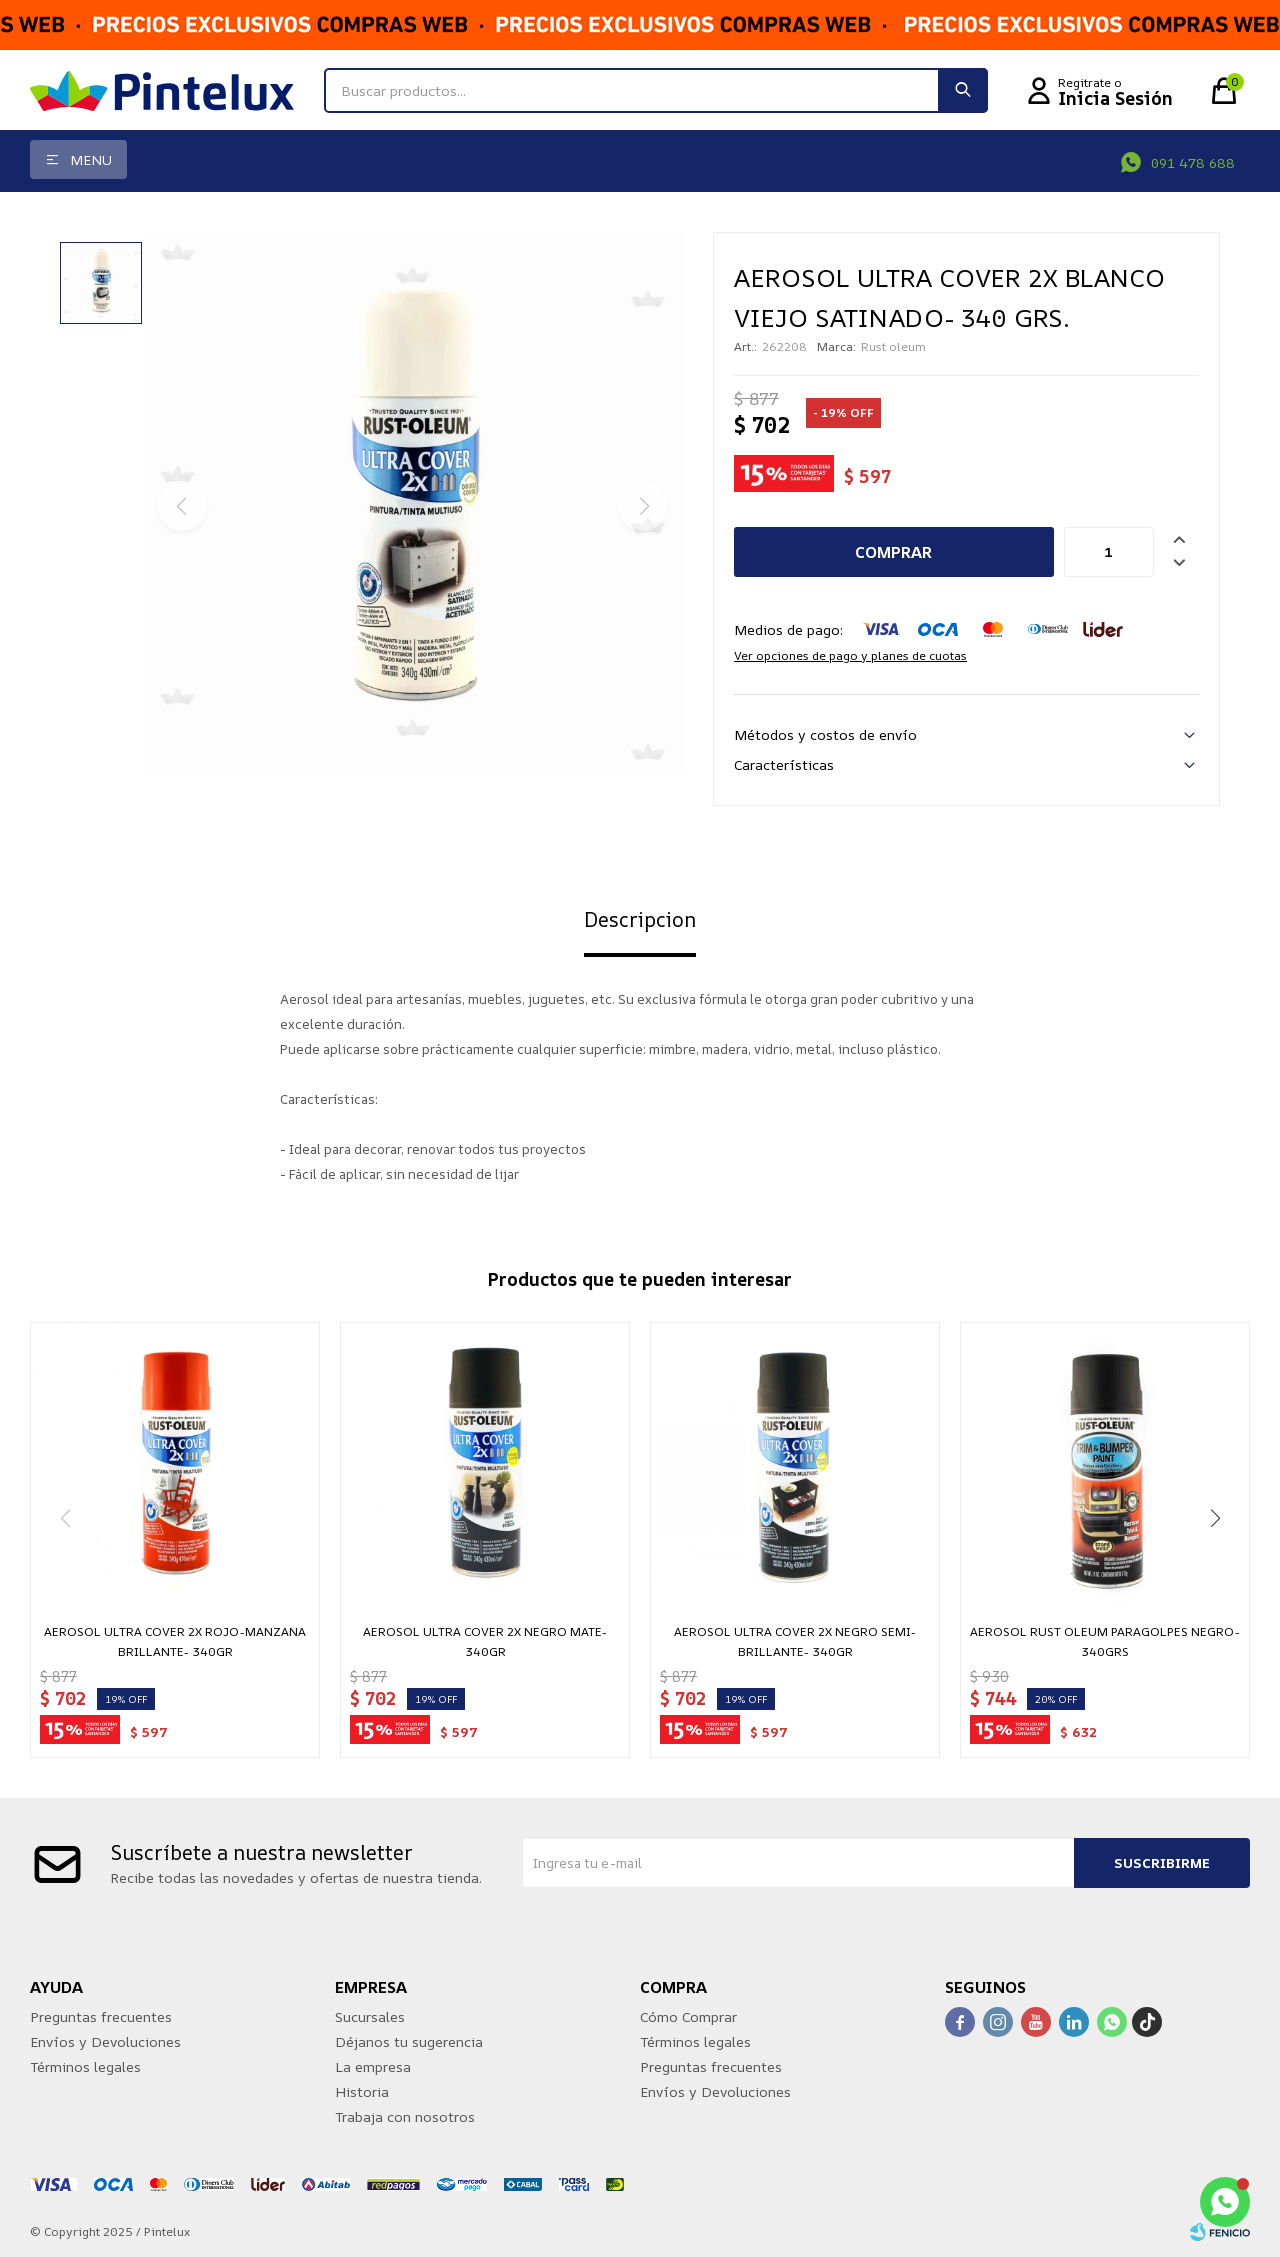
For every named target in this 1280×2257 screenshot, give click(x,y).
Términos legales (85, 2066)
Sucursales (370, 2016)
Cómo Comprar (688, 2016)
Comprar (893, 552)
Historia (362, 2091)
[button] (1215, 1518)
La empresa (373, 2066)
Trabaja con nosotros (405, 2116)
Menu (91, 159)
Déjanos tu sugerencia (409, 2041)
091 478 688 (1193, 162)
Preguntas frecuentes (101, 2016)
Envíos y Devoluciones (105, 2041)
